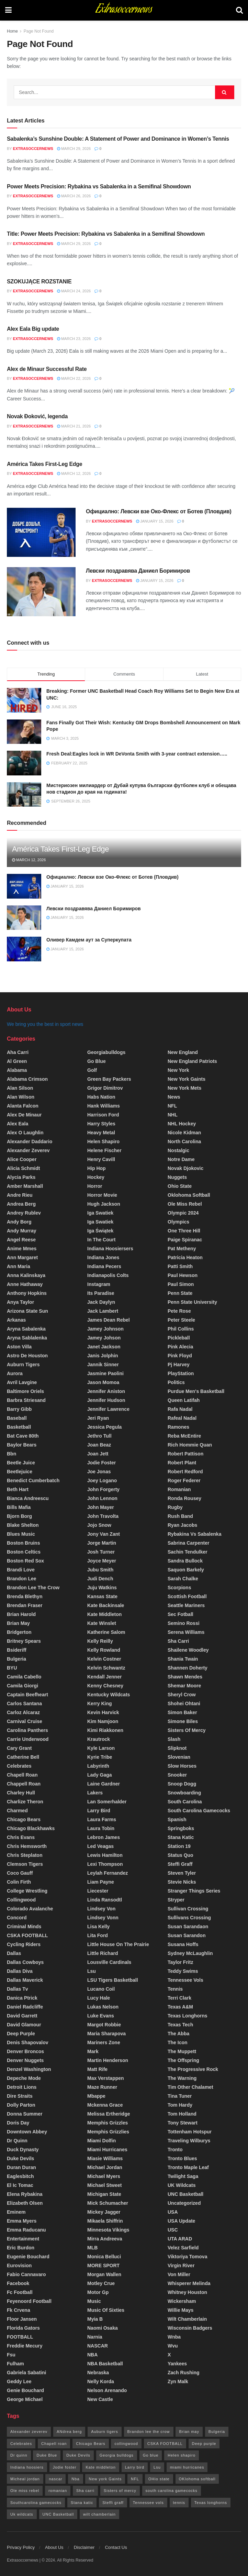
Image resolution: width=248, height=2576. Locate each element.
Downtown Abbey (27, 2131)
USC (173, 2230)
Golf (92, 1070)
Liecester (97, 1891)
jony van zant (103, 1534)
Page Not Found (39, 31)
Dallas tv (17, 1989)
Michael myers (103, 2176)
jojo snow (99, 1525)
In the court (101, 1239)
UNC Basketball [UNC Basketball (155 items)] (58, 2514)
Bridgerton (19, 1632)
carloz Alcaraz (23, 1712)
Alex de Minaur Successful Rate (47, 369)
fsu (11, 2354)
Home (12, 31)
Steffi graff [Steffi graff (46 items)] (113, 2503)
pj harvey (179, 1364)
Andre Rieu (20, 1195)
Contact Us (116, 2547)
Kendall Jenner (104, 1676)
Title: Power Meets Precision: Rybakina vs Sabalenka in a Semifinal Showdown (106, 234)
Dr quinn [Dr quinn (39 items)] (18, 2455)
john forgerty (103, 1489)
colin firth (19, 1882)
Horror (94, 1186)
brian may (18, 1623)
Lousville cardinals (109, 1962)
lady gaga (99, 1775)
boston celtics (24, 1552)
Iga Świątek (100, 1230)
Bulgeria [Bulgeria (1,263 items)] (216, 2431)
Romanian (179, 1489)
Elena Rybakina (25, 2194)
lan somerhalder (106, 1801)
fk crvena (18, 2310)
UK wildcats (182, 2185)
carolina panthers (27, 1730)
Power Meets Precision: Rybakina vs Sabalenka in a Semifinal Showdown (99, 186)
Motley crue (101, 2283)
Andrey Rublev (24, 1213)
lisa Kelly (98, 1926)
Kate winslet (101, 1623)
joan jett (97, 1453)
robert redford (185, 1471)
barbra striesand (26, 1400)
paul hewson (183, 1275)
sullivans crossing (189, 1917)
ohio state (180, 1186)
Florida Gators (23, 2328)
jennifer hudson (106, 1400)
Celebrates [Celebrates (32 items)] (21, 2444)
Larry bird (98, 1810)
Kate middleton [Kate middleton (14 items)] (100, 2467)
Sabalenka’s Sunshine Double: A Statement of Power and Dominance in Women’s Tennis (118, 139)
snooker (177, 1775)
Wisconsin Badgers (190, 2328)
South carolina (185, 1801)
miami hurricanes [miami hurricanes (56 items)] (187, 2467)
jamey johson (104, 1337)
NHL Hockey (182, 1123)
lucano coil (101, 1989)
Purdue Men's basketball (196, 1391)
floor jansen (22, 2319)
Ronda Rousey (184, 1498)
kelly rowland (103, 1650)
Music (94, 2301)
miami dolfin (101, 2140)
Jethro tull (99, 1436)
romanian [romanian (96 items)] (57, 2491)
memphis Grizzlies (108, 2131)
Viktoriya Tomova (187, 2256)
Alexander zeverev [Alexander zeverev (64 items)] (28, 2431)
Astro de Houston (27, 1355)
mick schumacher (107, 2203)
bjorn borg (19, 1516)
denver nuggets (25, 2060)
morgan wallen (104, 2274)
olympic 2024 (183, 1213)
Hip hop (96, 1168)
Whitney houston (187, 2292)
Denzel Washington (29, 2069)
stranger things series (194, 1891)
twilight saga (183, 2176)
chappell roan (24, 1784)
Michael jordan (104, 2167)
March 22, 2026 (74, 378)
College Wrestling (27, 1891)
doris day (18, 2123)
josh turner (101, 1552)
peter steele (181, 1320)
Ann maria (18, 1266)
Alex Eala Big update (33, 329)
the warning (182, 2078)
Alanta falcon (22, 1106)
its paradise (100, 1293)
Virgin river (181, 2265)
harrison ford (103, 1114)
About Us (54, 2547)
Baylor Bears (21, 1445)
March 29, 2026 (74, 149)
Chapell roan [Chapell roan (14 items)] (54, 2444)
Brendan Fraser (24, 1605)
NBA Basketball (105, 2363)
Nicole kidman (184, 1132)
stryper (176, 1899)
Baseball (17, 1418)
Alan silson (20, 1088)
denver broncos (25, 2051)
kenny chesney (105, 1685)
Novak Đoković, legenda (37, 416)
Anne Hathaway (25, 1284)
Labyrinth (98, 1766)
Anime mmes (21, 1248)
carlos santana (24, 1703)
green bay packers (109, 1079)
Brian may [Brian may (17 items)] (189, 2431)
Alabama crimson (27, 1079)
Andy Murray (21, 1230)
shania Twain (183, 1659)
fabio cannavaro (26, 2274)
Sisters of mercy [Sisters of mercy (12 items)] (120, 2491)
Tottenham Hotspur (190, 2131)
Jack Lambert (102, 1311)
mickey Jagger (104, 2212)
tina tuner (180, 2096)
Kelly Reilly (100, 1641)
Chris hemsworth (27, 1846)
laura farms (101, 1819)
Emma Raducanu (26, 2230)
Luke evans (100, 2015)
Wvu (173, 2346)
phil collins (181, 1329)
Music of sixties (105, 2310)
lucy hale (98, 1998)
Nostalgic (178, 1150)
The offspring (183, 2060)
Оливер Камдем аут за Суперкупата (89, 939)
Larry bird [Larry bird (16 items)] (134, 2467)
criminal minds (24, 1926)
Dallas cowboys (25, 1962)
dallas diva (20, 1971)
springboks (181, 1828)
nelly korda (100, 2381)
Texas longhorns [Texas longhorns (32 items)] (210, 2503)
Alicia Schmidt (23, 1168)
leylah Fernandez (107, 1873)
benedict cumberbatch (33, 1480)
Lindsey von (101, 1908)
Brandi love (21, 1569)
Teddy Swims (183, 1971)
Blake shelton (23, 1525)
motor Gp (98, 2292)
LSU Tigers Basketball (112, 1980)
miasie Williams (105, 2158)
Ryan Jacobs (182, 1525)
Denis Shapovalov (27, 2042)
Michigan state (104, 2194)
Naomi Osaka (102, 2328)
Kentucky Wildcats (108, 1694)
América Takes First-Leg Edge (44, 464)
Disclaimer (84, 2547)
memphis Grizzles (107, 2123)
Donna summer (24, 2114)
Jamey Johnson (105, 1329)
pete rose (179, 1311)
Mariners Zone (103, 2042)
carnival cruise (24, 1721)
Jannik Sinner (103, 1364)
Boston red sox (25, 1561)
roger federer (184, 1480)
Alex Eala (17, 1123)
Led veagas (100, 1846)
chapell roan (22, 1775)
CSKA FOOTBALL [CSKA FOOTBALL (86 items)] (165, 2444)
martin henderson (107, 2060)
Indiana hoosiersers (110, 1248)
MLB (92, 2247)
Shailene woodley (188, 1650)
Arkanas (16, 1320)
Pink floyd (180, 1355)
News (174, 1097)
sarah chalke (183, 1578)
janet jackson (104, 1346)
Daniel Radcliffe (25, 2007)
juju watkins (102, 1587)
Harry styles (101, 1123)
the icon (178, 2042)
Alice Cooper (21, 1159)
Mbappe (96, 2096)
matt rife (97, 2069)
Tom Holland (182, 2114)
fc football (20, 2292)
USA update (181, 2221)
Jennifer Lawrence (108, 1409)
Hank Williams (103, 1106)
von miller (179, 2274)
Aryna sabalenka (26, 1329)
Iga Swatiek (100, 1222)
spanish (177, 1819)
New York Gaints (186, 1079)
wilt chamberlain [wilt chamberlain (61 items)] (99, 2514)
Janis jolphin (102, 1355)
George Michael (25, 2399)
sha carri (178, 1641)
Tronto (175, 2149)
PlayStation (181, 1373)
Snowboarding (184, 1792)
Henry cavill (101, 1159)
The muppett (182, 2051)
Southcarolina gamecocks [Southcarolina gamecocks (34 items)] (35, 2503)
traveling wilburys (189, 2140)
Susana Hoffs (183, 1944)
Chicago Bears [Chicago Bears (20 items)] (90, 2444)
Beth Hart (18, 1489)
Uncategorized (184, 2203)
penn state (180, 1293)
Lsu (91, 1971)
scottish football (187, 1596)
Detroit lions (21, 2087)
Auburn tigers (23, 1364)
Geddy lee (19, 2381)
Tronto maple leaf (188, 2167)
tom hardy (180, 2105)
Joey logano (102, 1480)
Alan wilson (20, 1097)
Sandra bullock (185, 1561)
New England (183, 1052)
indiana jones (103, 1257)
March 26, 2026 (74, 196)
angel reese (21, 1239)
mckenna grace (105, 2105)
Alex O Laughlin (25, 1132)
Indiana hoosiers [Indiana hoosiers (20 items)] (27, 2467)
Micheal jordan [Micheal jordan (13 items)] (25, 2479)
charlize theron (25, 1801)
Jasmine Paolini (105, 1373)
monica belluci (104, 2256)
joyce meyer (101, 1561)
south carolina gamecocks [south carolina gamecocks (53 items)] (172, 2491)
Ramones (178, 1427)
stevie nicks (182, 1882)
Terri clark (179, 1998)
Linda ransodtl (104, 1899)
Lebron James (103, 1837)
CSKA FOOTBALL (27, 1935)
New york (178, 1070)
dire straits (20, 2096)
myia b (95, 2319)
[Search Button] (224, 92)
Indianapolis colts (108, 1275)
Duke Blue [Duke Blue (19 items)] (46, 2455)
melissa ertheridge (108, 2114)
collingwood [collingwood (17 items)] (126, 2444)
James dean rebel (108, 1320)
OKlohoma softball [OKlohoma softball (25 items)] (197, 2479)
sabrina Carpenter (188, 1543)
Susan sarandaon (188, 1926)
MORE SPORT (103, 2265)
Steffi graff (180, 1864)
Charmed (17, 1810)
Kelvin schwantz (106, 1668)
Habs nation (101, 1097)
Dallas (14, 1953)
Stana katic (181, 1837)
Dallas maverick (25, 1980)
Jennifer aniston (106, 1391)
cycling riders (24, 1944)
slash (174, 1739)
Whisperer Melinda (189, 2283)
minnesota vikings (108, 2230)
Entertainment (23, 2238)
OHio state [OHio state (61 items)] (159, 2479)
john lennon (102, 1498)
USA (173, 2212)
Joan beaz (99, 1445)
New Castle (100, 2399)
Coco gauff (20, 1873)
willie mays (180, 2310)
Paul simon (181, 1284)
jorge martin (101, 1543)
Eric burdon (20, 2247)
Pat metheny (182, 1248)
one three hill (184, 1230)
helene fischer (104, 1150)
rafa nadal (180, 1409)
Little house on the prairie (118, 1944)
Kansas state (102, 1596)
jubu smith (100, 1569)
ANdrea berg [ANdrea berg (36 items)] (69, 2431)
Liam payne (100, 1882)
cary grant (19, 1748)
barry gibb (19, 1409)
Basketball (19, 1427)
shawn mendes (185, 1676)
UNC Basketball (185, 2194)
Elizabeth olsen (25, 2203)
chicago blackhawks (31, 1828)
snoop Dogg (182, 1784)
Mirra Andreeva (104, 2238)
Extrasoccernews (124, 10)
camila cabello (24, 1676)
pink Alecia (180, 1346)
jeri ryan (98, 1418)
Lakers (95, 1792)
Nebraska (98, 2372)
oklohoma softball (189, 1195)
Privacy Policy (21, 2547)
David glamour (24, 2024)
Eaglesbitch (20, 2176)
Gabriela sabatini (26, 2372)
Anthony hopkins (27, 1293)
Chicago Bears (24, 1819)
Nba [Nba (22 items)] (75, 2479)
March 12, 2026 (74, 473)
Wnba (174, 2337)
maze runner (102, 2087)
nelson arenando (107, 2390)
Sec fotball (180, 1614)
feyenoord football (29, 2301)
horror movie (102, 1195)
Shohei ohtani (184, 1703)
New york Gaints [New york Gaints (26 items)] (105, 2479)
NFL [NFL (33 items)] (135, 2479)
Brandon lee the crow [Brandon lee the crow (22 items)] (148, 2431)
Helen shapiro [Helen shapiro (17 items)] (181, 2455)
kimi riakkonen (105, 1730)
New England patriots (192, 1061)
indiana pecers (104, 1266)
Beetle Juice (21, 1462)
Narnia (94, 2337)
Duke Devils (20, 2158)
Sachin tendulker (187, 1552)
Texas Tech (180, 2024)
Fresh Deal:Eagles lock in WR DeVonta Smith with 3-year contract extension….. (136, 754)
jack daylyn (101, 1302)
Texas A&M (180, 2007)
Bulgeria (16, 1659)
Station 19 (179, 1846)
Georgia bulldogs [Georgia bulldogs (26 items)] (117, 2455)
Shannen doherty (187, 1668)
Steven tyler (182, 1873)
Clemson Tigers (25, 1864)
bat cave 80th (23, 1436)
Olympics (178, 1222)
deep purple (21, 2033)
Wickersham (182, 2301)
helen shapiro (103, 1141)
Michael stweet (104, 2185)
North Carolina (184, 1141)
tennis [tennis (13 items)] (179, 2503)
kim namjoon (102, 1721)
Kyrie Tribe (99, 1757)
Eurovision (19, 2265)
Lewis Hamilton (105, 1855)
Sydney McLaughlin (190, 1953)
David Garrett (22, 2015)
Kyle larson (101, 1748)
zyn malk (178, 2381)
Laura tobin (100, 1828)
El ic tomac (20, 2185)
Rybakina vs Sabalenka (194, 1534)
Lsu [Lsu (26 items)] (157, 2467)
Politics (176, 1382)
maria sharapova (106, 2033)
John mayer (100, 1507)
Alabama (17, 1070)
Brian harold (21, 1614)
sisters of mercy (187, 1730)
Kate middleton (104, 1614)
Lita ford (97, 1935)
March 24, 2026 (74, 291)
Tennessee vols (185, 1980)
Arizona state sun (27, 1311)
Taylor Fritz (180, 1962)
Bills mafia (19, 1507)
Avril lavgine (22, 1382)
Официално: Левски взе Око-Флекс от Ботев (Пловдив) (159, 511)
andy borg (19, 1222)
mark (93, 2051)
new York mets (184, 1088)
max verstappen (105, 2078)
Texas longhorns (187, 2015)
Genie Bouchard (25, 2390)
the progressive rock (193, 2069)
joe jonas (99, 1471)
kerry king (99, 1703)
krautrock (98, 1739)
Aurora (15, 1373)
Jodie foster (101, 1462)
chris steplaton (24, 1855)
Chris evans (21, 1837)
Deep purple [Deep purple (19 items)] (204, 2444)
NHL (173, 1114)
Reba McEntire (184, 1436)
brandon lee (21, 1578)
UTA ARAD (180, 2238)
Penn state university (192, 1302)
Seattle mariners (186, 1605)
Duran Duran (21, 2167)
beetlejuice (19, 1471)
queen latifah (184, 1400)
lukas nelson (103, 2007)
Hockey (95, 1177)
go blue (96, 1061)
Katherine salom (106, 1632)
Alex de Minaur (24, 1114)
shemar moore (184, 1685)
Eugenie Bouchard (28, 2256)
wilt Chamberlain (187, 2319)
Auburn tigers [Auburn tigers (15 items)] (104, 2431)
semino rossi (184, 1623)
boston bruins (23, 1543)
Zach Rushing (184, 2372)
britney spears (24, 1641)
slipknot (177, 1748)
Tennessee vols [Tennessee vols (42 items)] (148, 2503)
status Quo (180, 1855)
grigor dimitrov (105, 1088)
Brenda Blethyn (24, 1596)
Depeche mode (24, 2078)
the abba (178, 2033)
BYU (12, 1668)
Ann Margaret (22, 1257)
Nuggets (177, 1177)
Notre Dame (181, 1159)
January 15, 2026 (154, 521)
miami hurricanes (107, 2149)
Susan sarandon (186, 1935)
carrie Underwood (27, 1739)
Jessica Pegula (104, 1427)
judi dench (100, 1578)
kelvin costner (104, 1659)
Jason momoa (103, 1382)
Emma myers (21, 2221)
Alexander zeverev (28, 1150)
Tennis (175, 1989)
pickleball (179, 1337)
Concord (17, 1917)
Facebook (18, 2283)
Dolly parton (21, 2105)
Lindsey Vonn (103, 1917)
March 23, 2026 (74, 339)
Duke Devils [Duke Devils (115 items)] (78, 2455)
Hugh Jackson (103, 1204)
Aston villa (19, 1346)
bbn (11, 1453)
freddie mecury (24, 2346)
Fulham (15, 2363)
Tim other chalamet (190, 2087)
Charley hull (21, 1792)
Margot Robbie (104, 2024)
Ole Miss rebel (185, 1204)
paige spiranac (185, 1239)
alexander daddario (29, 1141)
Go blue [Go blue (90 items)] (151, 2455)
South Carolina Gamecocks (199, 1810)
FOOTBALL (20, 2337)
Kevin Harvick (103, 1712)
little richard (102, 1953)
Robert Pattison (185, 1453)
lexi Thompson (105, 1864)
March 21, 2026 (74, 426)
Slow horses (182, 1766)
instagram (98, 1284)
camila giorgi (22, 1685)
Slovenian (179, 1757)
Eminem (16, 2212)
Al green (17, 1061)
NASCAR (97, 2346)
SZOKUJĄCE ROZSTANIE (39, 281)
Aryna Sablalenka (27, 1337)
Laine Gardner (103, 1784)
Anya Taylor (20, 1302)
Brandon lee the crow (33, 1587)
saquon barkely (186, 1569)
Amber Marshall (25, 1186)
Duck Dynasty (23, 2149)
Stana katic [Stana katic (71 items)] (82, 2503)
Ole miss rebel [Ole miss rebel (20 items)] (24, 2491)
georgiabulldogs (106, 1052)
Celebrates (19, 1766)
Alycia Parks (21, 1177)
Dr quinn (17, 2140)
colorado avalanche (30, 1908)
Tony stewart (183, 2123)
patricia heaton (185, 1257)
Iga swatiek (100, 1213)
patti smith (180, 1266)
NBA (92, 2354)
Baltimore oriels (25, 1391)
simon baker (182, 1712)
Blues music (21, 1534)
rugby (175, 1507)
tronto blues (182, 2158)
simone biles (183, 1721)
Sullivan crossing (188, 1908)
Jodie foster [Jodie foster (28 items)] (65, 2467)
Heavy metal (101, 1132)
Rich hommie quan (190, 1445)
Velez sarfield (183, 2247)
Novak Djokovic (185, 1168)
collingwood (21, 1899)
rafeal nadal (182, 1418)
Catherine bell (23, 1757)
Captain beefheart (27, 1694)
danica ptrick (22, 1998)
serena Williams (186, 1632)
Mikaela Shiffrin (105, 2221)
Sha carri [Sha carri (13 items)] (85, 2491)
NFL (172, 1106)
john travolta (103, 1516)
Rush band (180, 1516)
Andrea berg (21, 1204)
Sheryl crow (182, 1694)
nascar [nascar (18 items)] (55, 2479)
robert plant (182, 1462)
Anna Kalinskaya (26, 1275)
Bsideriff (16, 1650)
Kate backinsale (105, 1605)
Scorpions (179, 1587)
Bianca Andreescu (28, 1498)
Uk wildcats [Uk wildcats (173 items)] (21, 2514)
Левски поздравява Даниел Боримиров (138, 571)
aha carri (18, 1052)
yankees (177, 2363)
